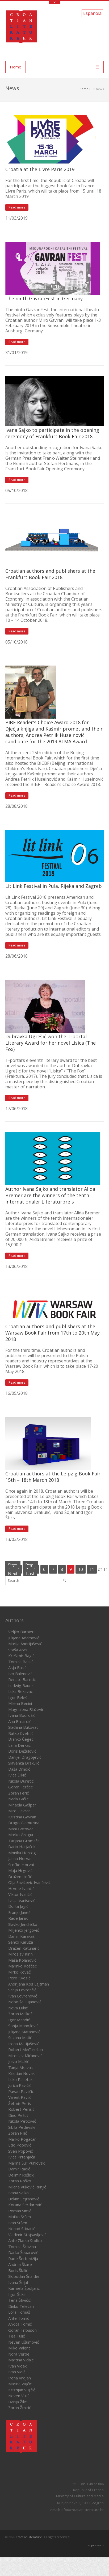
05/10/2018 (16, 490)
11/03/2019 (16, 218)
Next (13, 1573)
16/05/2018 (16, 1393)
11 (91, 1569)
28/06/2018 (16, 956)
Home (15, 66)
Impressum (95, 2545)
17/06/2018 (16, 1108)
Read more (17, 207)
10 (80, 1569)
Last (30, 1573)
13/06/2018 (16, 1266)
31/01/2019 (16, 352)
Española (92, 13)
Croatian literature (29, 2537)
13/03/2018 (16, 1539)
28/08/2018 (16, 806)
